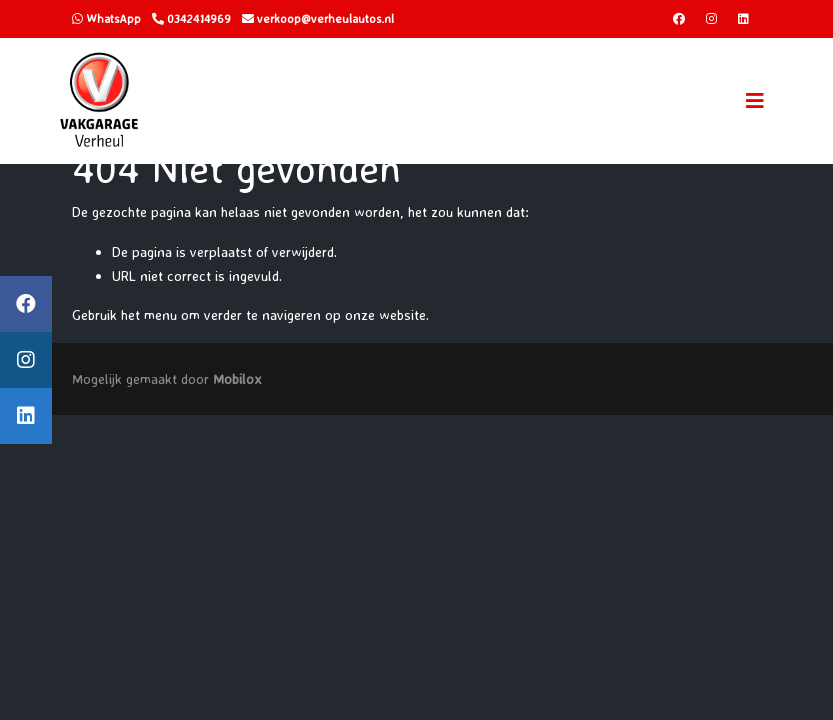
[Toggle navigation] (755, 101)
